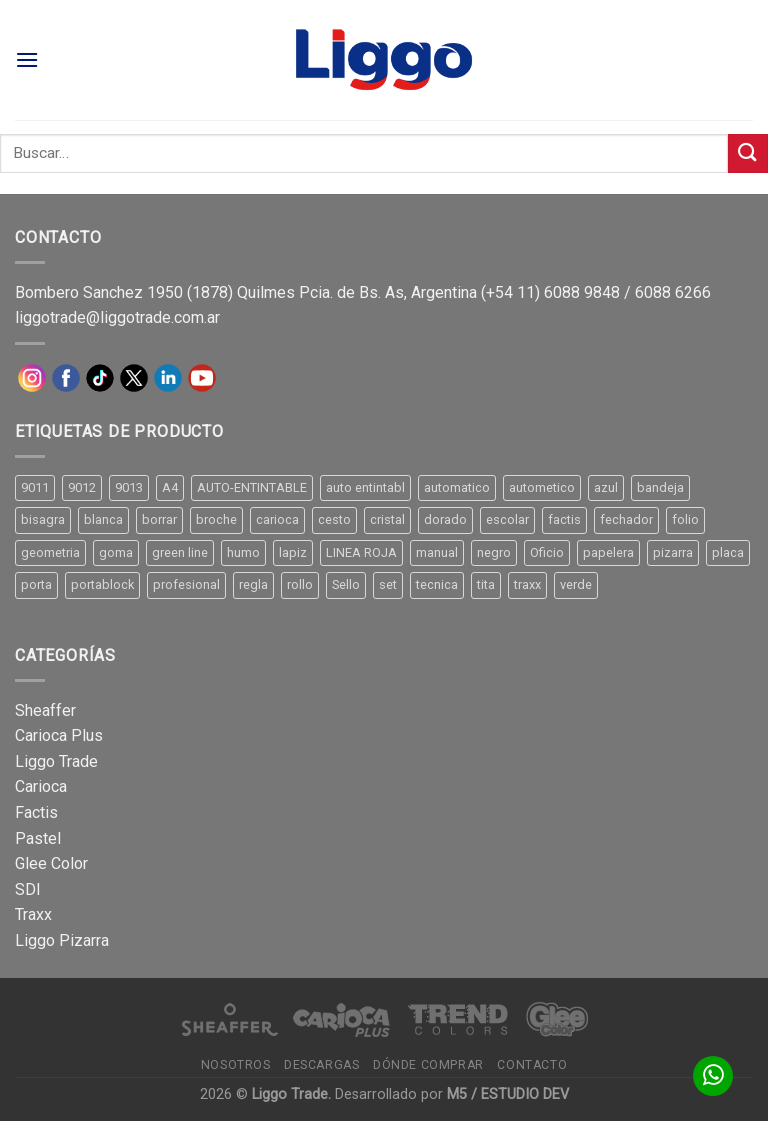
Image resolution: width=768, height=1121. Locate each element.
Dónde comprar (428, 1065)
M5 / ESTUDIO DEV (508, 1094)
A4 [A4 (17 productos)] (170, 487)
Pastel (38, 838)
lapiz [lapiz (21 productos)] (293, 552)
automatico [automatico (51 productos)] (457, 487)
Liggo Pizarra (62, 940)
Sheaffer (45, 710)
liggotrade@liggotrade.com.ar (117, 317)
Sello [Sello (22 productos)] (346, 584)
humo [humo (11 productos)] (243, 552)
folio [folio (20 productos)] (685, 519)
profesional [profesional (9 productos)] (186, 584)
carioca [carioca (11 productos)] (277, 519)
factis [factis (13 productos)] (564, 519)
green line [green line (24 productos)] (180, 552)
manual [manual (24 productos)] (437, 552)
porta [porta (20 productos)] (36, 584)
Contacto (532, 1065)
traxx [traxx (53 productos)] (527, 584)
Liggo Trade (56, 761)
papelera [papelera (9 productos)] (608, 552)
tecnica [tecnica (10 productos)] (437, 584)
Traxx (33, 914)
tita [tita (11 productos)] (486, 584)
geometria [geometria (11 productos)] (50, 552)
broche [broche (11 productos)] (216, 519)
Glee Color (51, 863)
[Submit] (748, 153)
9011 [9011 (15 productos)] (35, 487)
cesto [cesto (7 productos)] (334, 519)
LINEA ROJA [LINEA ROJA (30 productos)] (361, 552)
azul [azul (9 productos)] (606, 487)
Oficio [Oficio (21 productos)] (547, 552)
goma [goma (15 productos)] (116, 552)
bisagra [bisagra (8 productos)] (43, 519)
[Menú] (27, 59)
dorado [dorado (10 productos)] (445, 519)
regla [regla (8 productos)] (253, 584)
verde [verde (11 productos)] (576, 584)
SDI (28, 889)
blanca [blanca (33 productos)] (103, 519)
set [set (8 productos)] (388, 584)
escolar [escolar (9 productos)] (507, 519)
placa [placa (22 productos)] (728, 552)
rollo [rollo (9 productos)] (300, 584)
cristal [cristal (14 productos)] (387, 519)
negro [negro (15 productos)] (494, 552)
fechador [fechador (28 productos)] (626, 519)
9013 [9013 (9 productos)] (129, 487)
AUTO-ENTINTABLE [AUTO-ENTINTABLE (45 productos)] (252, 487)
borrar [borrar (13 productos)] (159, 519)
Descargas (322, 1065)
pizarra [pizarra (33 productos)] (673, 552)
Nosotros (236, 1065)
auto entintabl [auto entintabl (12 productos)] (365, 487)
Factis (36, 812)
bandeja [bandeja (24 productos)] (660, 487)
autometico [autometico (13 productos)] (542, 487)
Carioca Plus (59, 735)
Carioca (41, 786)
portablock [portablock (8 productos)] (102, 584)
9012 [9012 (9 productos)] (82, 487)
